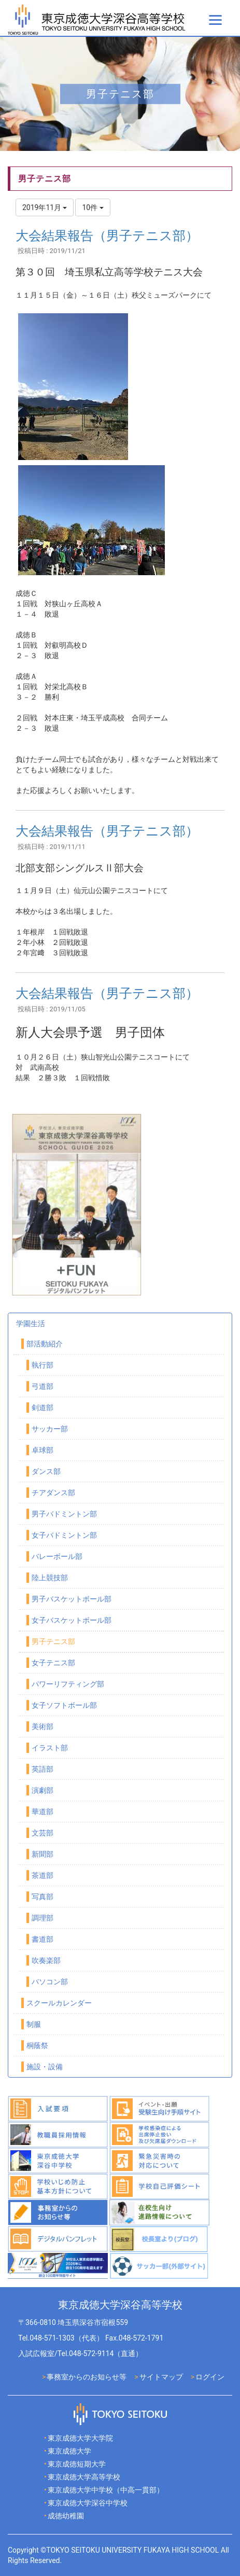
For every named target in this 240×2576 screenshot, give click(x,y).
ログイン (209, 2377)
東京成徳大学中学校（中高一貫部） (106, 2490)
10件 (92, 207)
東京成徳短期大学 (77, 2464)
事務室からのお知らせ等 (86, 2377)
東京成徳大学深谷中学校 (88, 2503)
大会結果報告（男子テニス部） (107, 235)
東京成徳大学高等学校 (84, 2477)
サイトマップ (161, 2377)
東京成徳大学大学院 (80, 2438)
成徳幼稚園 (66, 2516)
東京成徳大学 (69, 2451)
